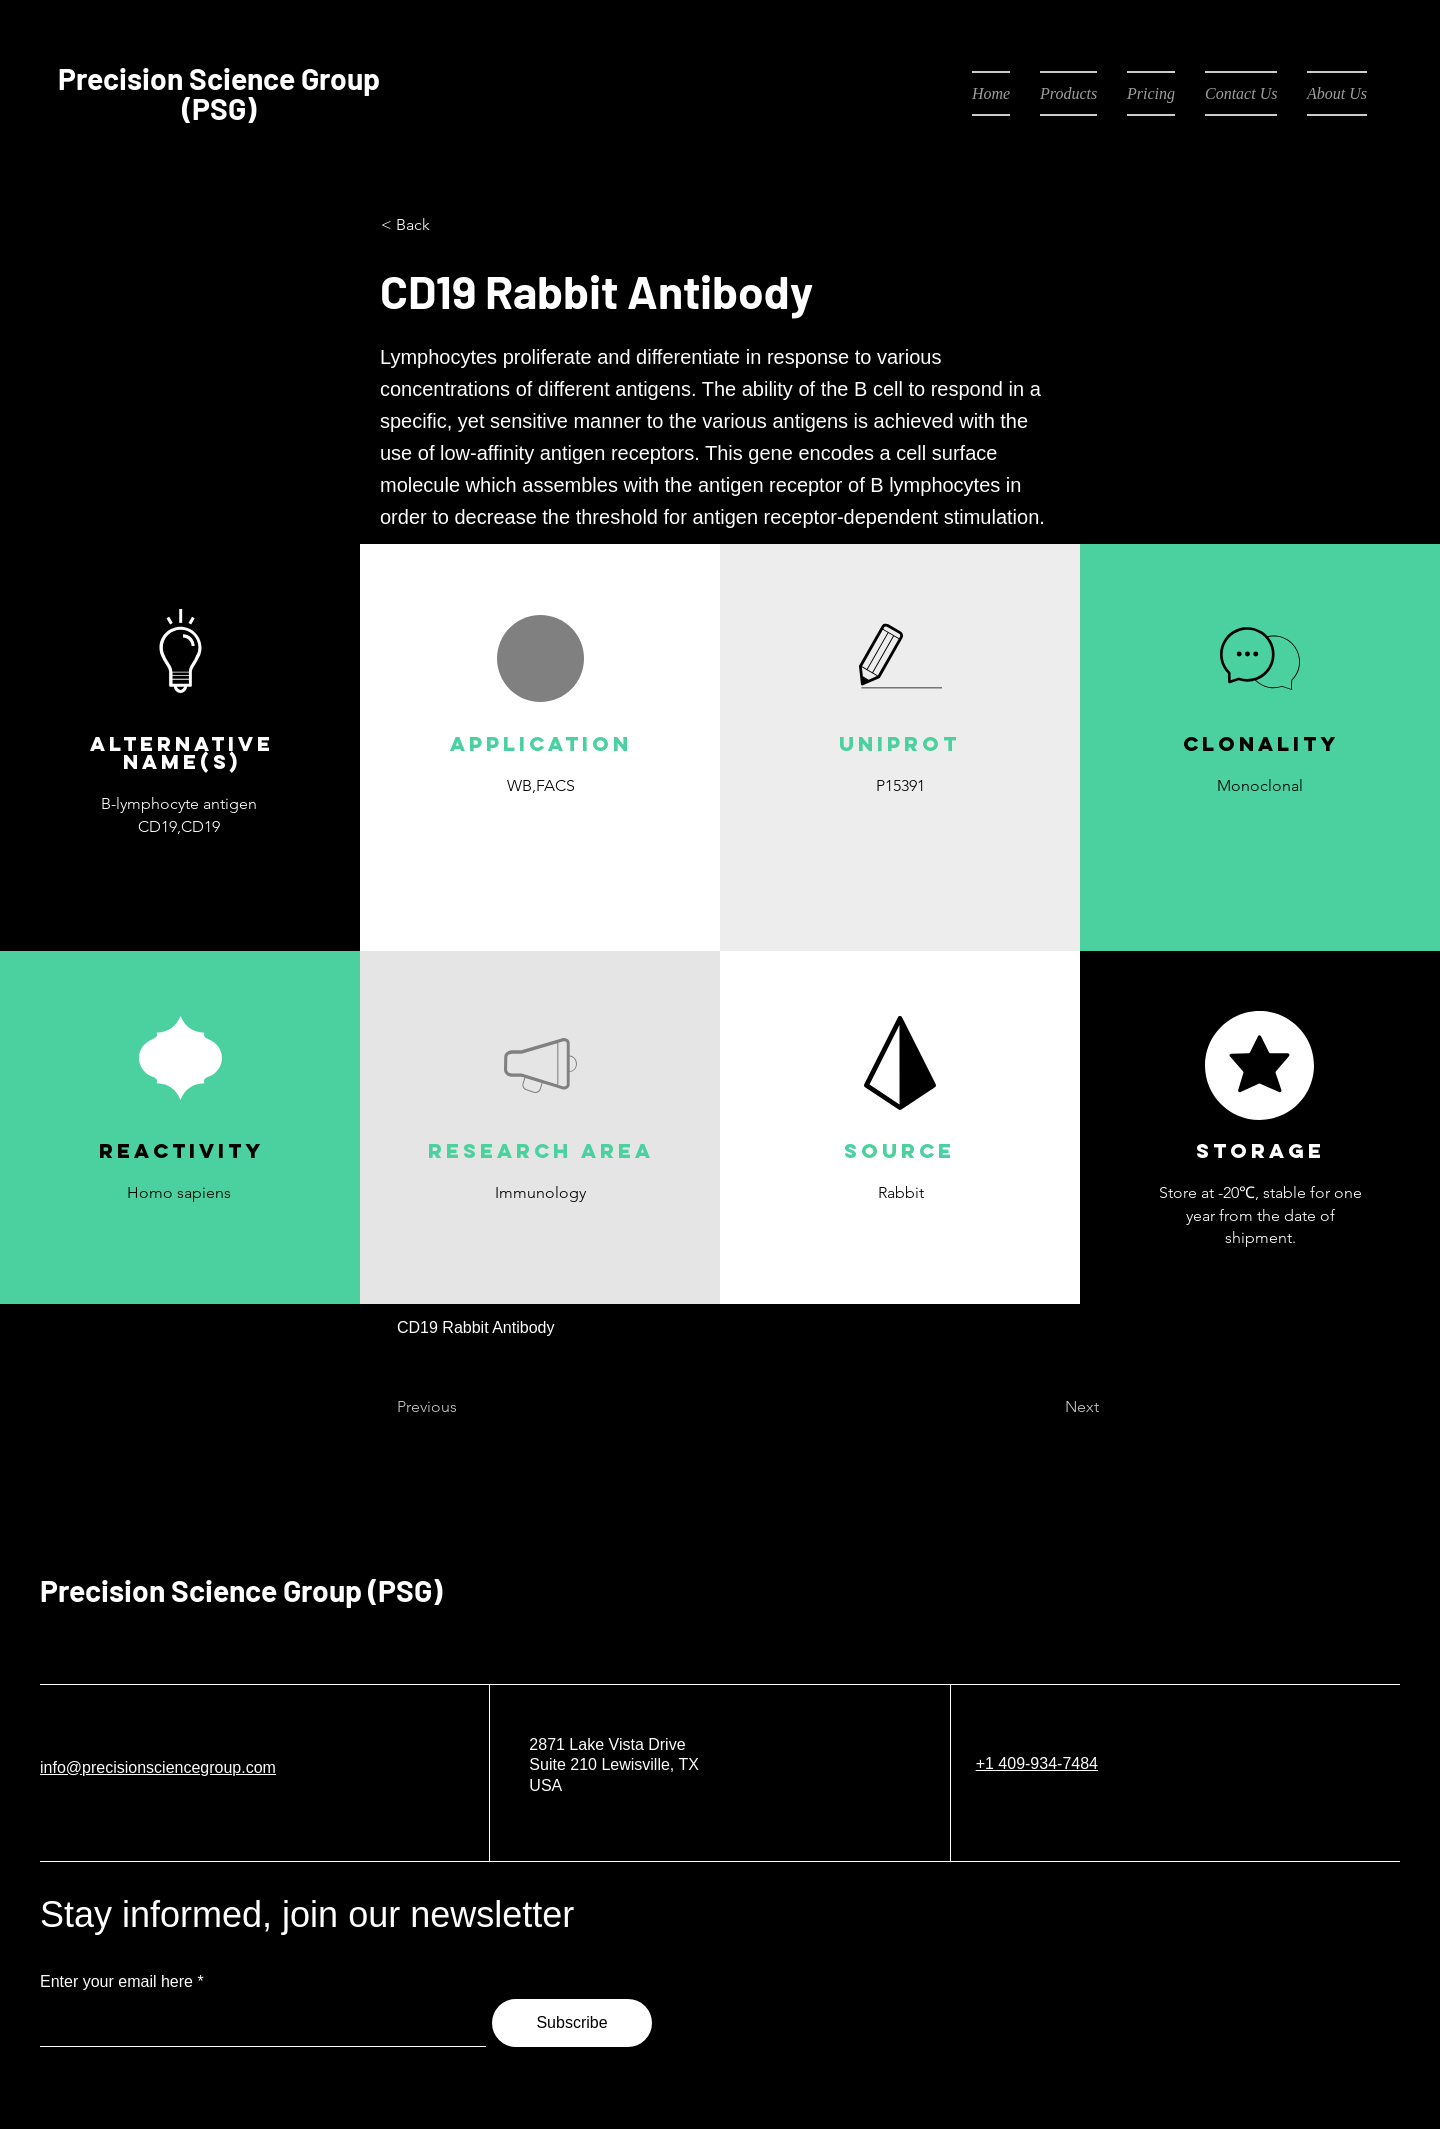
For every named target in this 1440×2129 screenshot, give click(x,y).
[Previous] (463, 1408)
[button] (540, 832)
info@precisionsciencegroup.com (158, 1767)
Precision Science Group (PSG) (241, 1590)
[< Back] (447, 225)
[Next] (1049, 1408)
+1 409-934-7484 (1037, 1763)
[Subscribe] (572, 2023)
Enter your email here (116, 1982)
